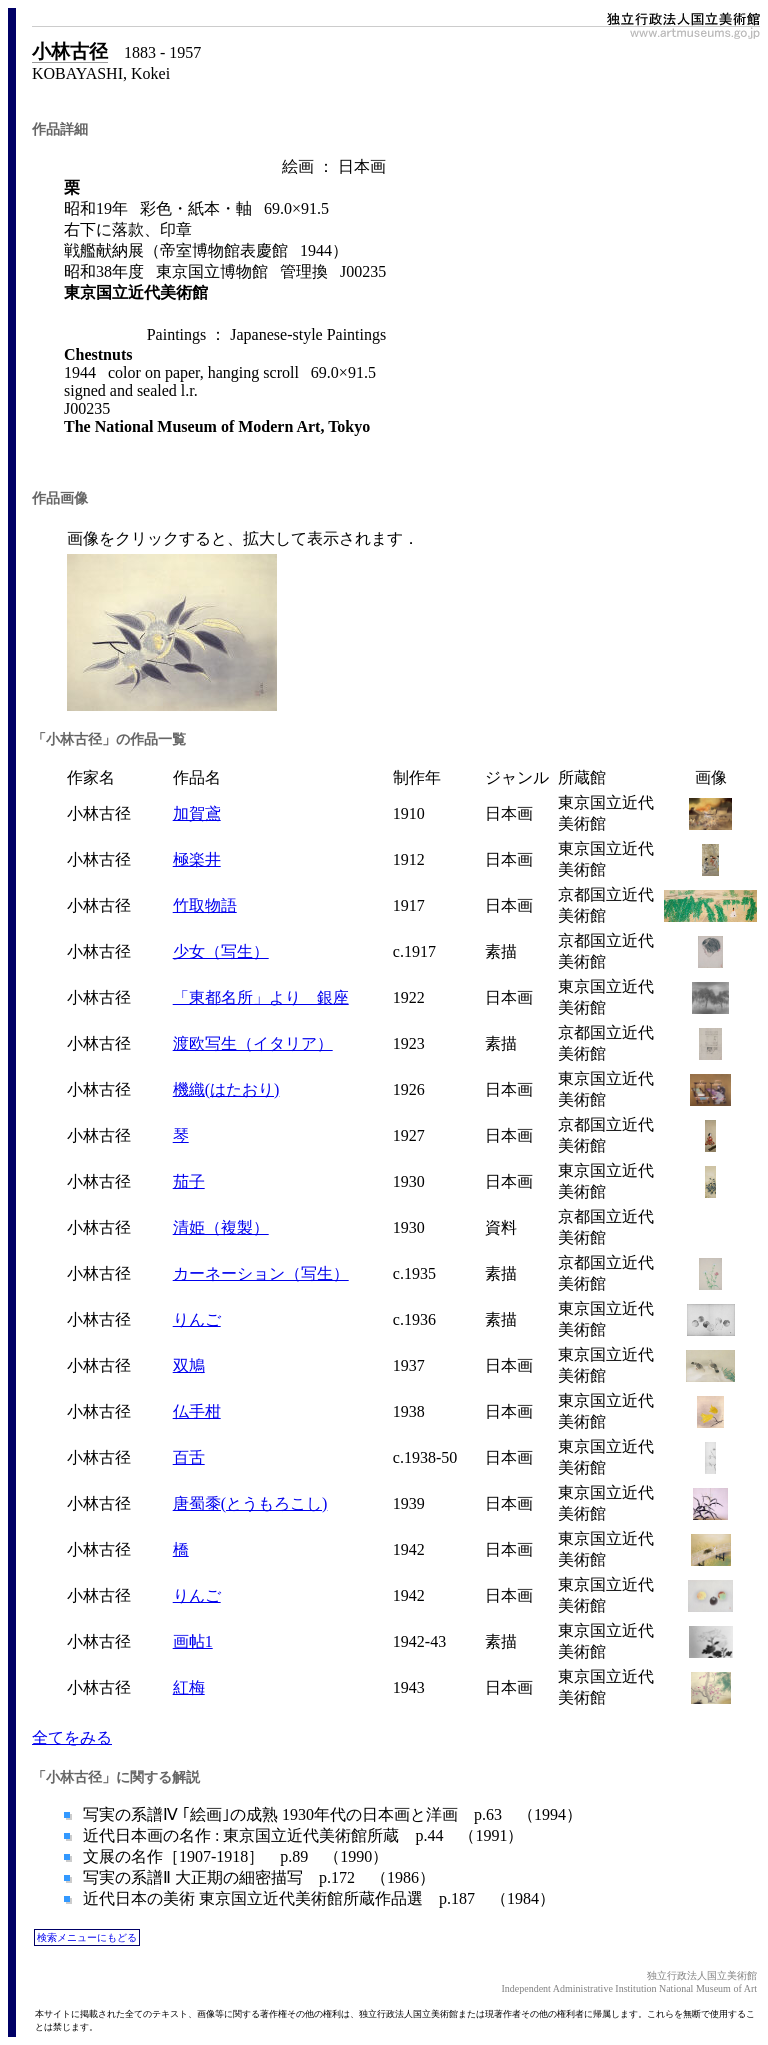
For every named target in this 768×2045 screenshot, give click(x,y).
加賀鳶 (197, 813)
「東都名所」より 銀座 (261, 997)
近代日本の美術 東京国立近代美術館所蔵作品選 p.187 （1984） (317, 1898)
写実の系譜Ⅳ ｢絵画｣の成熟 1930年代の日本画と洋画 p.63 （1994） (330, 1814)
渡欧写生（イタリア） (253, 1043)
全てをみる (72, 1737)
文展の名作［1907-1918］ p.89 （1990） (233, 1856)
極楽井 (197, 859)
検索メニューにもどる (87, 1937)
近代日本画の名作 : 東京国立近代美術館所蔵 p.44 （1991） (301, 1835)
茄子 (189, 1181)
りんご (197, 1319)
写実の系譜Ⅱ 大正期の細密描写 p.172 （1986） (257, 1877)
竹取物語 (205, 905)
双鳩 (189, 1365)
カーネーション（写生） (261, 1273)
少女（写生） (221, 951)
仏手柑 (197, 1411)
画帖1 (193, 1641)
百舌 (189, 1457)
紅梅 (189, 1687)
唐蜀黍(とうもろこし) (250, 1503)
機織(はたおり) (226, 1089)
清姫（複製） (221, 1227)
